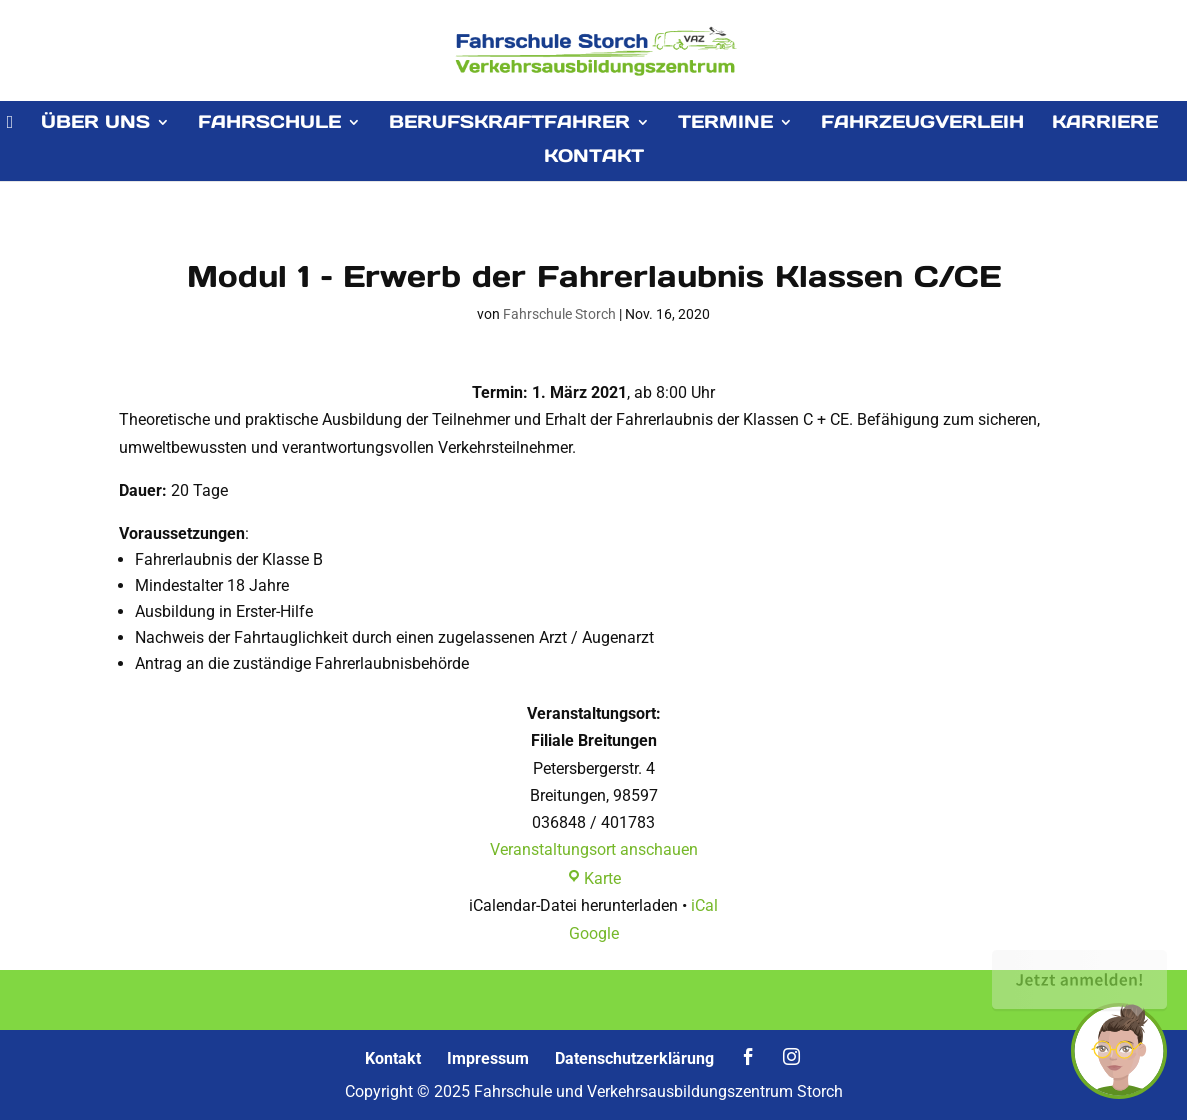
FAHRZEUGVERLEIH (922, 124)
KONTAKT (594, 158)
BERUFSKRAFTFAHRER (509, 124)
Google (594, 933)
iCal (704, 905)
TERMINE (725, 124)
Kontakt (393, 1058)
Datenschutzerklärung (634, 1058)
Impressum (488, 1058)
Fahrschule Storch (559, 314)
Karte (593, 878)
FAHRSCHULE (269, 124)
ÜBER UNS (95, 124)
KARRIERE (1105, 124)
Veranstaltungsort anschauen (594, 849)
